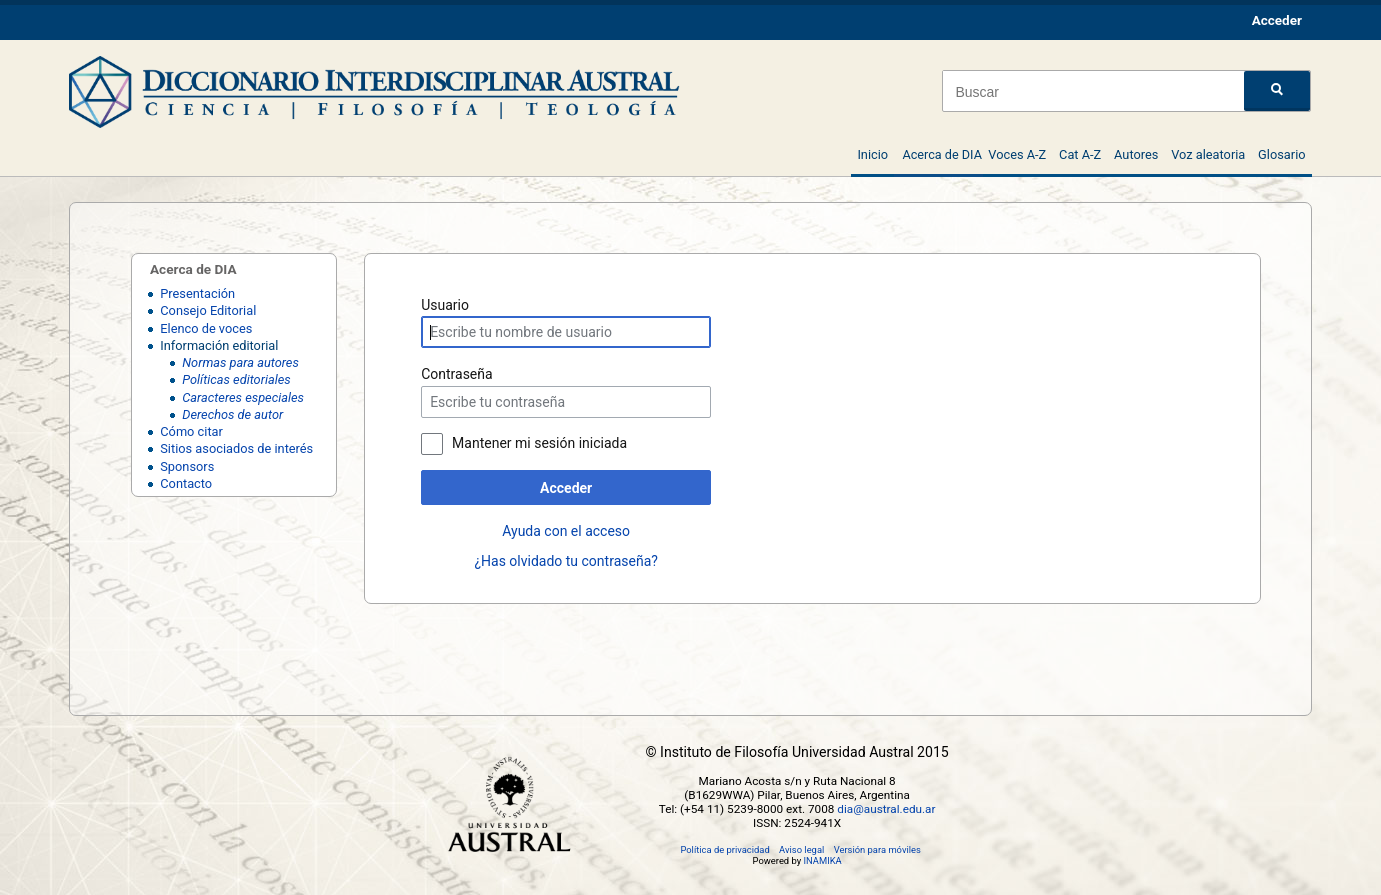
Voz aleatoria (1208, 154)
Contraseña (457, 374)
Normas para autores (240, 362)
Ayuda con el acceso (566, 531)
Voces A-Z (1017, 154)
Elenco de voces (206, 328)
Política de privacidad (724, 849)
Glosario (1281, 154)
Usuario (445, 305)
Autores (1136, 154)
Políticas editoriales (236, 379)
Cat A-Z (1080, 154)
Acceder (566, 488)
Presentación (197, 293)
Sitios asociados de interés (236, 448)
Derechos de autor (232, 414)
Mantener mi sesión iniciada (539, 443)
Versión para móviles (877, 849)
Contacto (186, 483)
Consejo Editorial (208, 310)
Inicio (872, 154)
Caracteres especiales (243, 397)
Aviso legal (801, 849)
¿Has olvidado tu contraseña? (565, 561)
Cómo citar (191, 431)
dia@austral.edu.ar (886, 809)
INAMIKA (822, 860)
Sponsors (187, 466)
